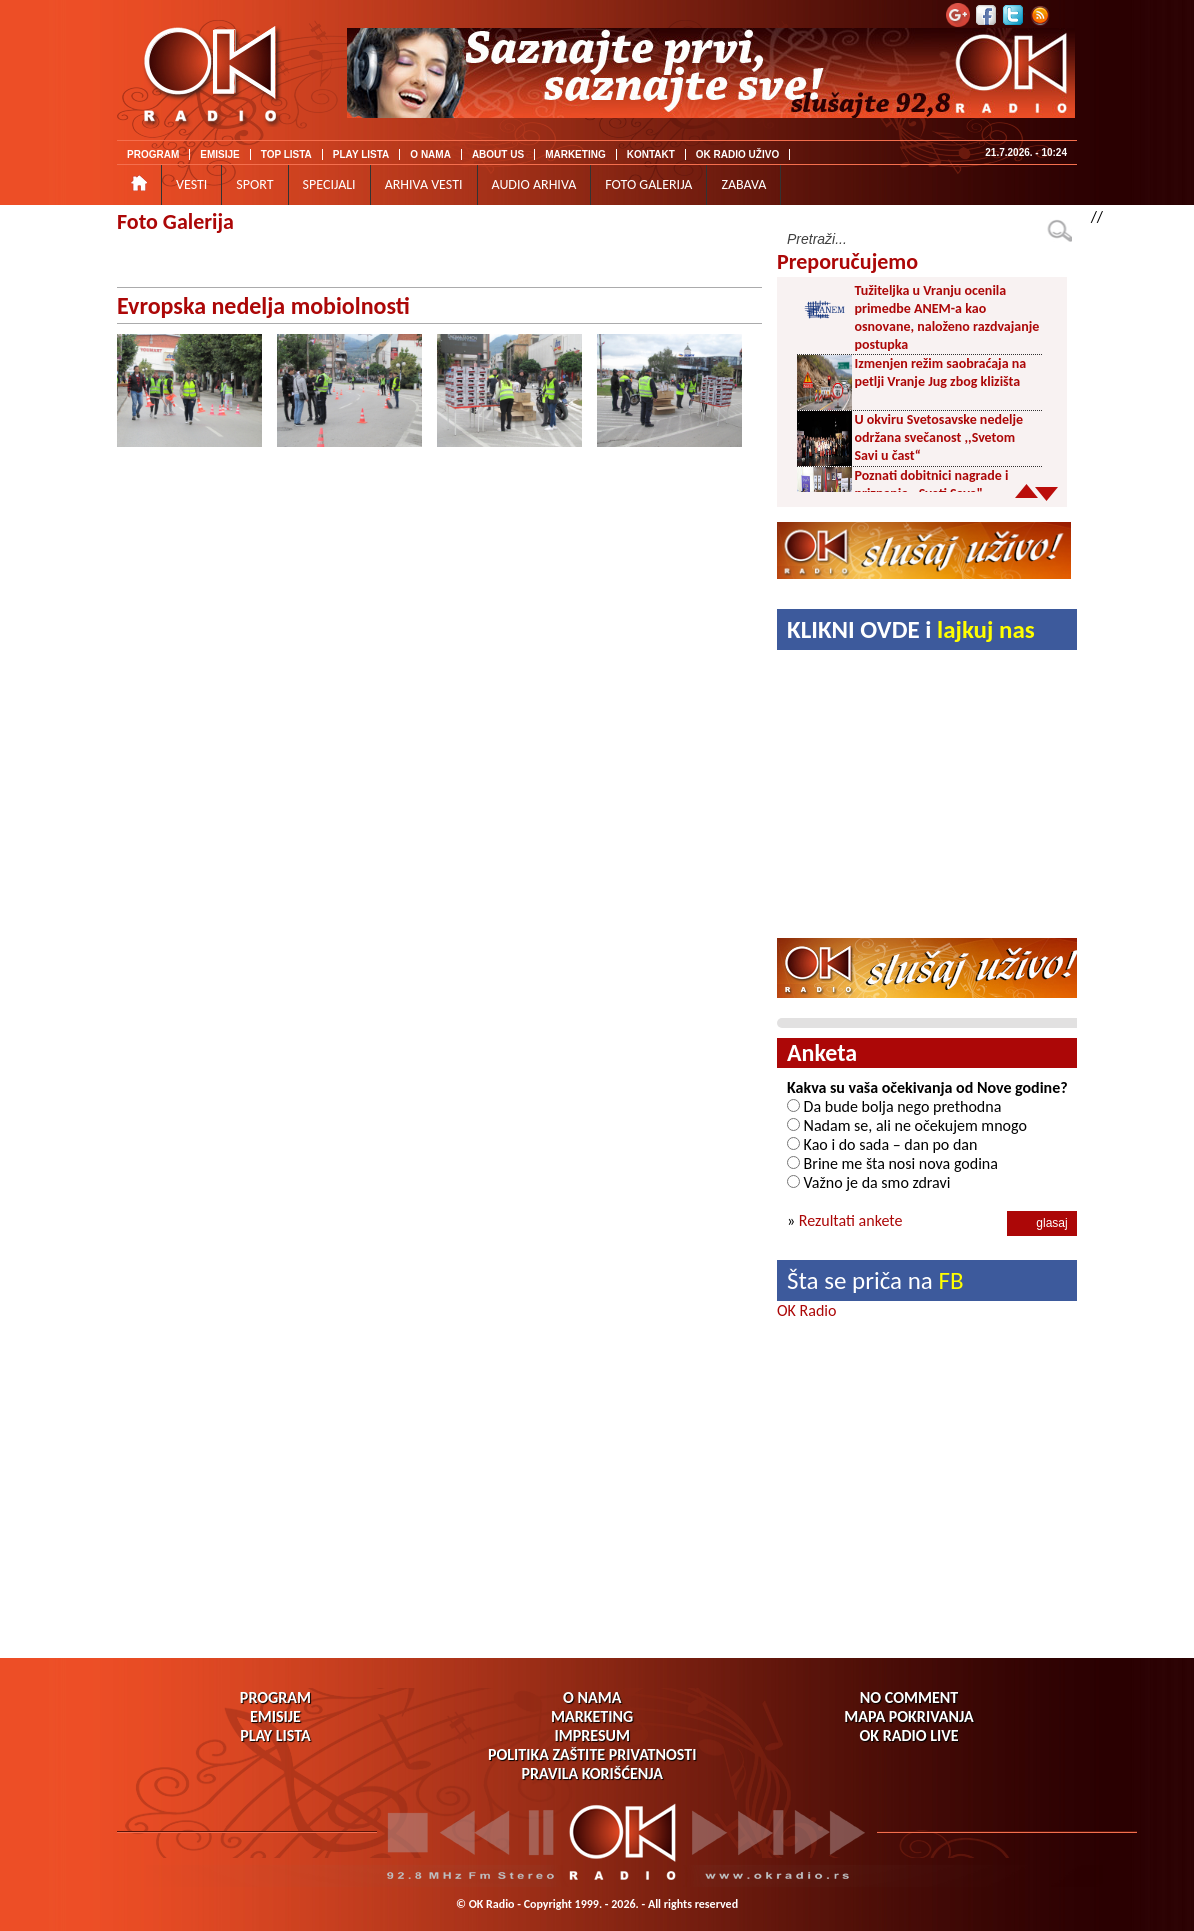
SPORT (254, 184)
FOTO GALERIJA (648, 184)
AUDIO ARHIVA (534, 184)
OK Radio (806, 1310)
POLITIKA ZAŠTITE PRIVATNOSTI (592, 1754)
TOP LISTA (286, 154)
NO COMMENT (909, 1697)
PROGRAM (153, 154)
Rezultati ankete (851, 1220)
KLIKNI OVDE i (911, 629)
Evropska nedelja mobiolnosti (263, 305)
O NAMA (430, 154)
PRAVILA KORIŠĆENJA (592, 1773)
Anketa (822, 1052)
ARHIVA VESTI (424, 184)
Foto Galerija (175, 221)
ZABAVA (743, 184)
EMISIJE (219, 154)
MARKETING (575, 154)
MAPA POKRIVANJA (908, 1716)
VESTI (191, 184)
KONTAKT (651, 154)
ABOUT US (498, 154)
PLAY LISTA (361, 154)
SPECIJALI (329, 184)
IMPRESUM (591, 1735)
